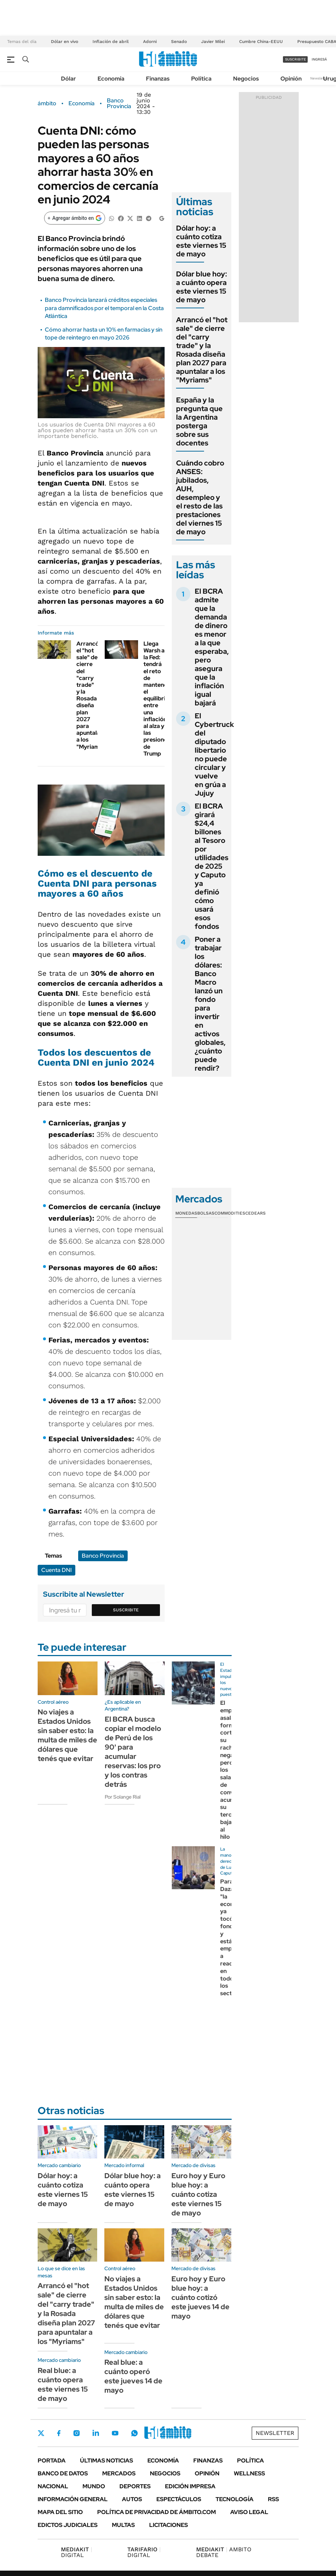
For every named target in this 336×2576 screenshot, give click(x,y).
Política (201, 78)
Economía (111, 78)
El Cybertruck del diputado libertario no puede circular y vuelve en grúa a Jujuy (214, 754)
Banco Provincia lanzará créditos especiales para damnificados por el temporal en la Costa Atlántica (104, 308)
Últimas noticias (106, 2460)
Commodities (229, 1213)
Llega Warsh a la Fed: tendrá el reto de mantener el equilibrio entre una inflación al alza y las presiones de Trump (156, 698)
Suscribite (126, 1609)
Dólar (68, 78)
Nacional (53, 2486)
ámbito (47, 103)
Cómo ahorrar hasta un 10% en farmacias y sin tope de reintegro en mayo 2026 (103, 333)
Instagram (76, 2433)
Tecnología (235, 2499)
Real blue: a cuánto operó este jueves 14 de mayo (133, 2376)
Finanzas (158, 78)
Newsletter (319, 78)
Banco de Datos (63, 2473)
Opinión (291, 78)
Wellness (249, 2473)
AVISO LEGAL (249, 2512)
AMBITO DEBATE (223, 2552)
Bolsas (205, 1213)
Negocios (246, 78)
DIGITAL (76, 2552)
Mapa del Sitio (60, 2512)
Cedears (255, 1213)
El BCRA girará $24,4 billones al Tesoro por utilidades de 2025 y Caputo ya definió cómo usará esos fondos (211, 866)
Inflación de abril (111, 41)
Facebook (59, 2433)
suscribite (295, 59)
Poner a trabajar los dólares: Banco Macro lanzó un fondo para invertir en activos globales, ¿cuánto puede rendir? (210, 1004)
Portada (52, 2460)
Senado (179, 41)
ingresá (319, 59)
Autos (132, 2499)
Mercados (119, 2473)
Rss (273, 2499)
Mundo (93, 2486)
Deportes (135, 2486)
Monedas (186, 1213)
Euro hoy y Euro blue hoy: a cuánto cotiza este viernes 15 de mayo (198, 2194)
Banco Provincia (119, 103)
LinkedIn (96, 2433)
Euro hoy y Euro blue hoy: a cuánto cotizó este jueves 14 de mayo (200, 2297)
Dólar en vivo (64, 41)
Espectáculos (178, 2499)
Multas (123, 2525)
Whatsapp (134, 2433)
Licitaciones (168, 2525)
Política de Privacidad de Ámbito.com (156, 2512)
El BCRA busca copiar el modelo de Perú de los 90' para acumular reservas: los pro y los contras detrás (133, 1751)
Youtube (115, 2433)
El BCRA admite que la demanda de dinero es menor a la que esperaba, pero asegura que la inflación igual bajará (212, 647)
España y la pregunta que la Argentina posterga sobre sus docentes (199, 421)
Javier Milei (213, 41)
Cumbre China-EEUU (261, 41)
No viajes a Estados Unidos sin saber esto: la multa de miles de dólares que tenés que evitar (67, 1735)
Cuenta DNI (56, 1570)
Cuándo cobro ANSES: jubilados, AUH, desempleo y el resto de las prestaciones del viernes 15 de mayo (200, 497)
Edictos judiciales (68, 2525)
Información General (73, 2499)
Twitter (41, 2433)
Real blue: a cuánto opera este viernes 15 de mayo (63, 2384)
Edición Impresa (190, 2486)
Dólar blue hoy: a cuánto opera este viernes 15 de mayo (201, 286)
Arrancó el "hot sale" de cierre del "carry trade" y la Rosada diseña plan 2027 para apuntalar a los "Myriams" (90, 695)
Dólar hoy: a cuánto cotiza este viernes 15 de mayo (201, 241)
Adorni (150, 41)
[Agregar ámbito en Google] (74, 218)
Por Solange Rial (123, 1797)
